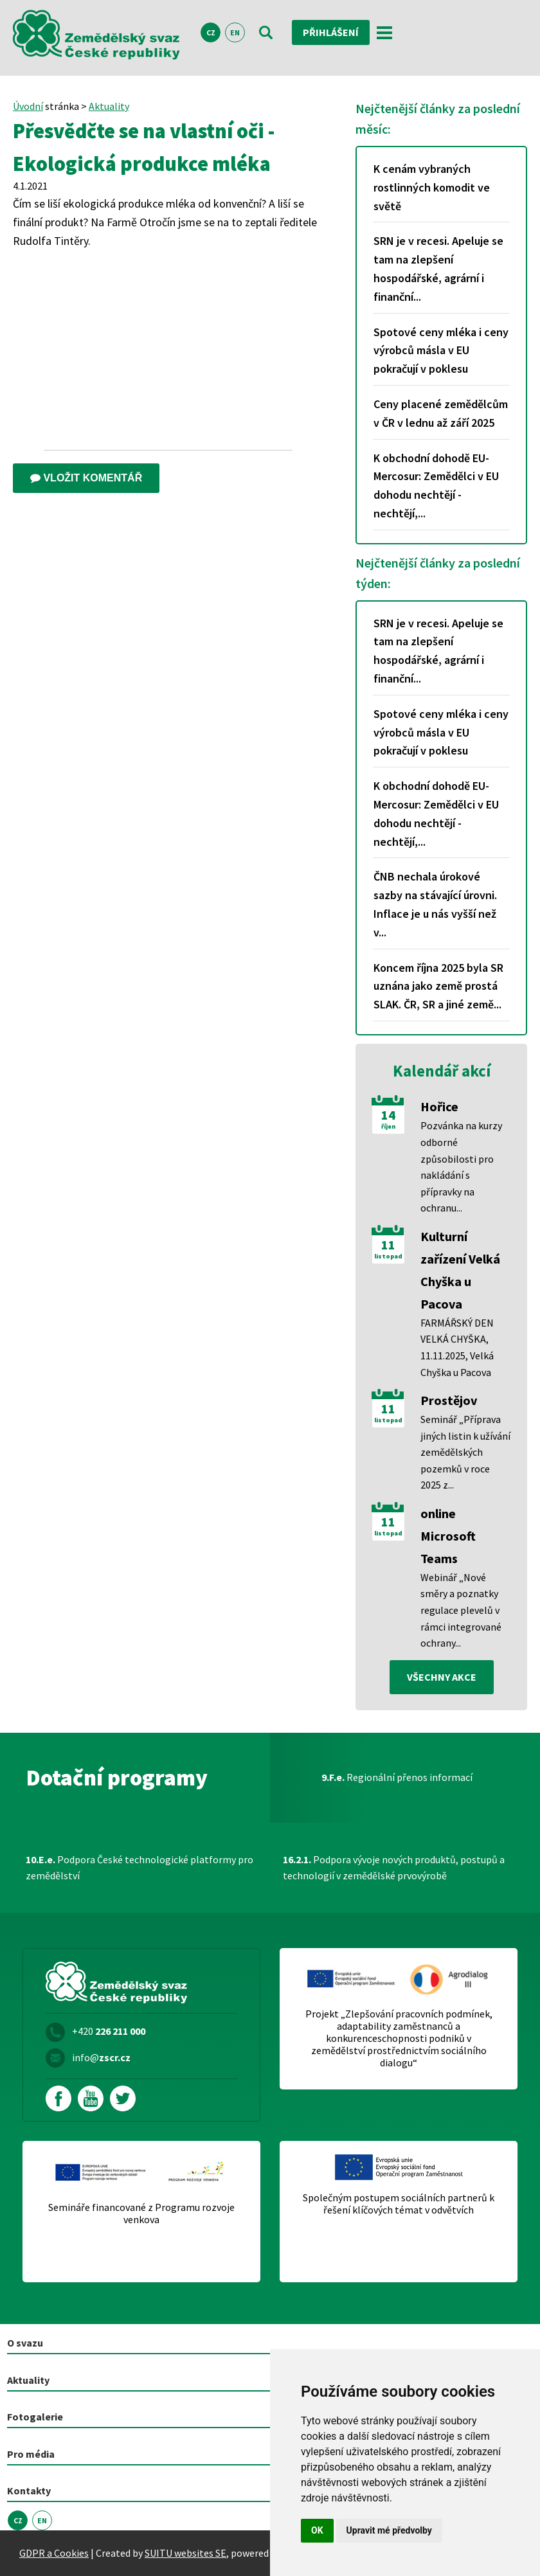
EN (235, 32)
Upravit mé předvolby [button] (389, 2530)
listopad (388, 1256)
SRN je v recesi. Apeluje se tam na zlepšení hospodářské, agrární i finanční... (438, 268)
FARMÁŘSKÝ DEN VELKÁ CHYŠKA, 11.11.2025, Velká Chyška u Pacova (457, 1347)
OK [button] (317, 2530)
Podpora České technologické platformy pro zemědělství (139, 1868)
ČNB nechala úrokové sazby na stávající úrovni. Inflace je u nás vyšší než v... (435, 904)
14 (388, 1115)
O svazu (25, 2342)
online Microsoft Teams (448, 1535)
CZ (210, 32)
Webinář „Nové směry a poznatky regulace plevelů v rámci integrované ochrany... (460, 1610)
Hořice (439, 1106)
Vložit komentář (86, 477)
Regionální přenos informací (397, 1777)
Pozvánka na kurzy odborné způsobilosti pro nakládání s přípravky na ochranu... (461, 1166)
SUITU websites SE (185, 2552)
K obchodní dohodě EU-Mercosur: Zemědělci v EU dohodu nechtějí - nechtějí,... (436, 486)
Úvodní (28, 106)
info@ (101, 2057)
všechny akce (441, 1676)
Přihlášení (331, 32)
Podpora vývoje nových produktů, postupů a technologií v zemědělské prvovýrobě (394, 1868)
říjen (388, 1127)
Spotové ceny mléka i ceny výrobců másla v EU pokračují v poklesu (441, 351)
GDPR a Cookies (54, 2552)
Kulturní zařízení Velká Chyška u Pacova (460, 1270)
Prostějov (448, 1400)
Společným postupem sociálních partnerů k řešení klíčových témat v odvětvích (398, 2204)
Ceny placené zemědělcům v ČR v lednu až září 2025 (441, 413)
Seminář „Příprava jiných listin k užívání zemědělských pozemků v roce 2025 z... (465, 1452)
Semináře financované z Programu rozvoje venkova (141, 2213)
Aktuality (109, 106)
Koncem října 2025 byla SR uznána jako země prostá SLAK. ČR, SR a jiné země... (438, 986)
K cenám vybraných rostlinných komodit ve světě (432, 187)
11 (388, 1245)
